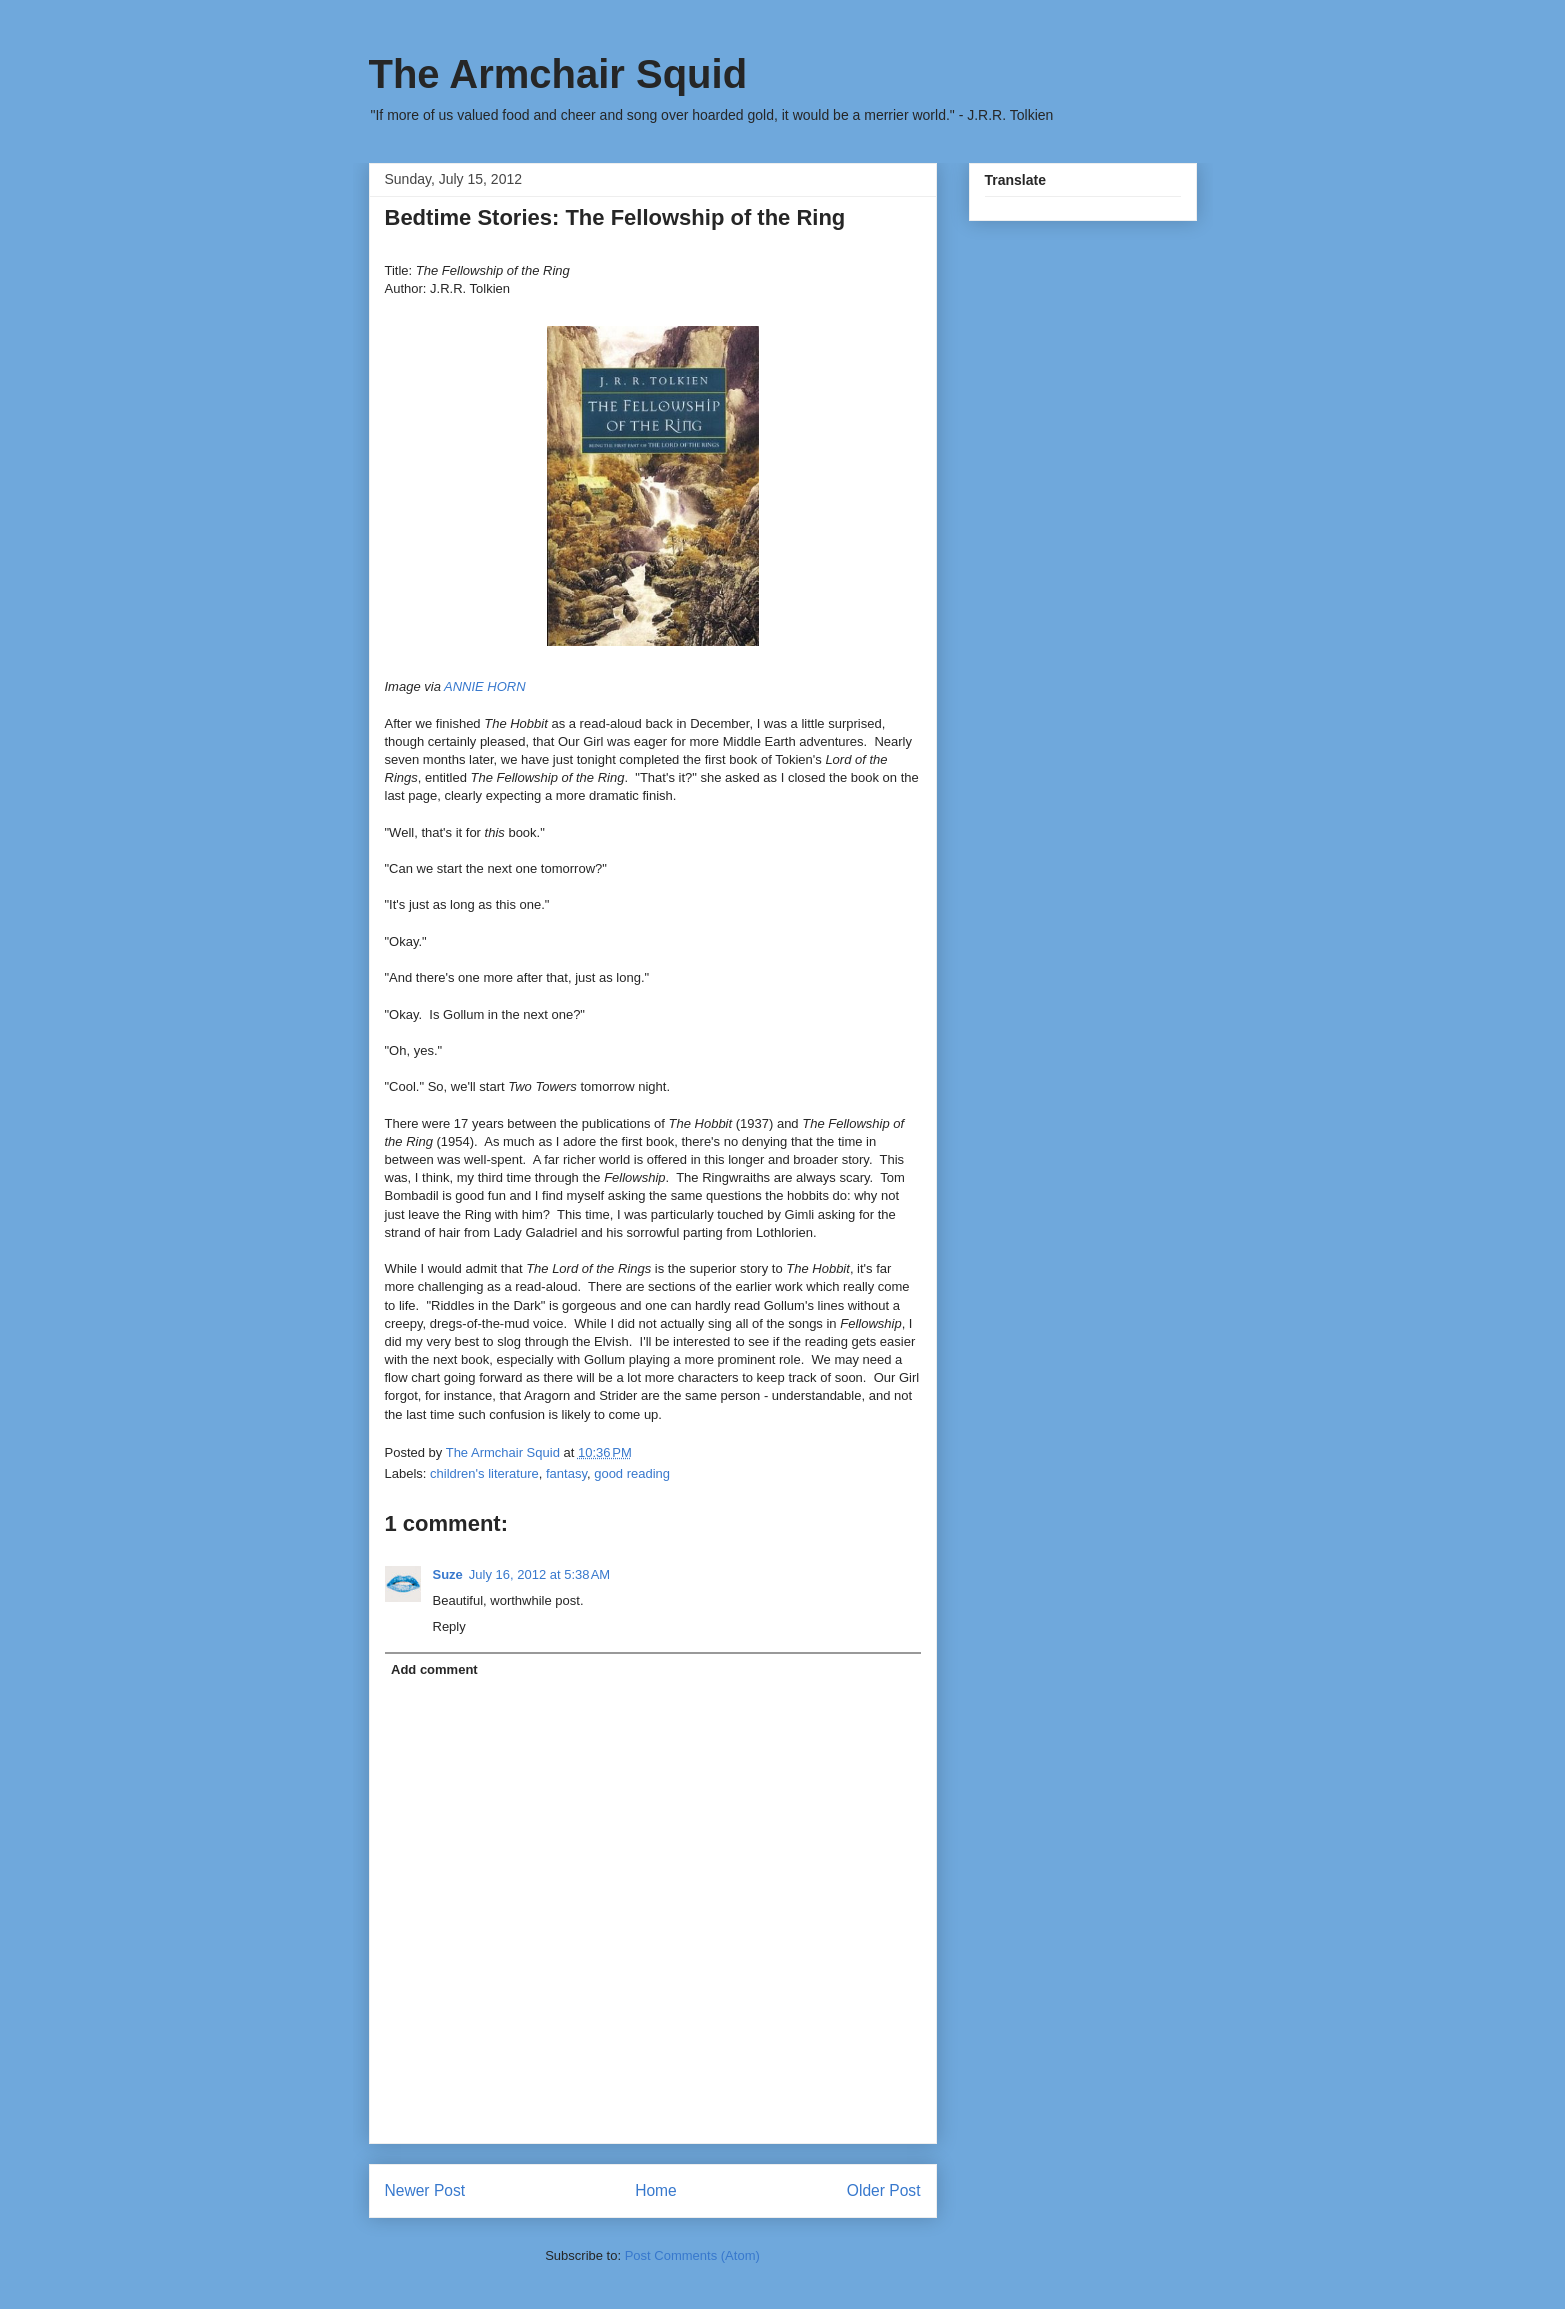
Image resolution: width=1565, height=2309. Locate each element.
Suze (448, 1574)
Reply (449, 1626)
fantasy (566, 1473)
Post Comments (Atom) (692, 2255)
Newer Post (425, 2190)
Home (656, 2190)
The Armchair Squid (558, 74)
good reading (632, 1473)
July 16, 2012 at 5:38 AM (539, 1574)
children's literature (484, 1473)
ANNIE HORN (485, 686)
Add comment (434, 1669)
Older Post (884, 2190)
